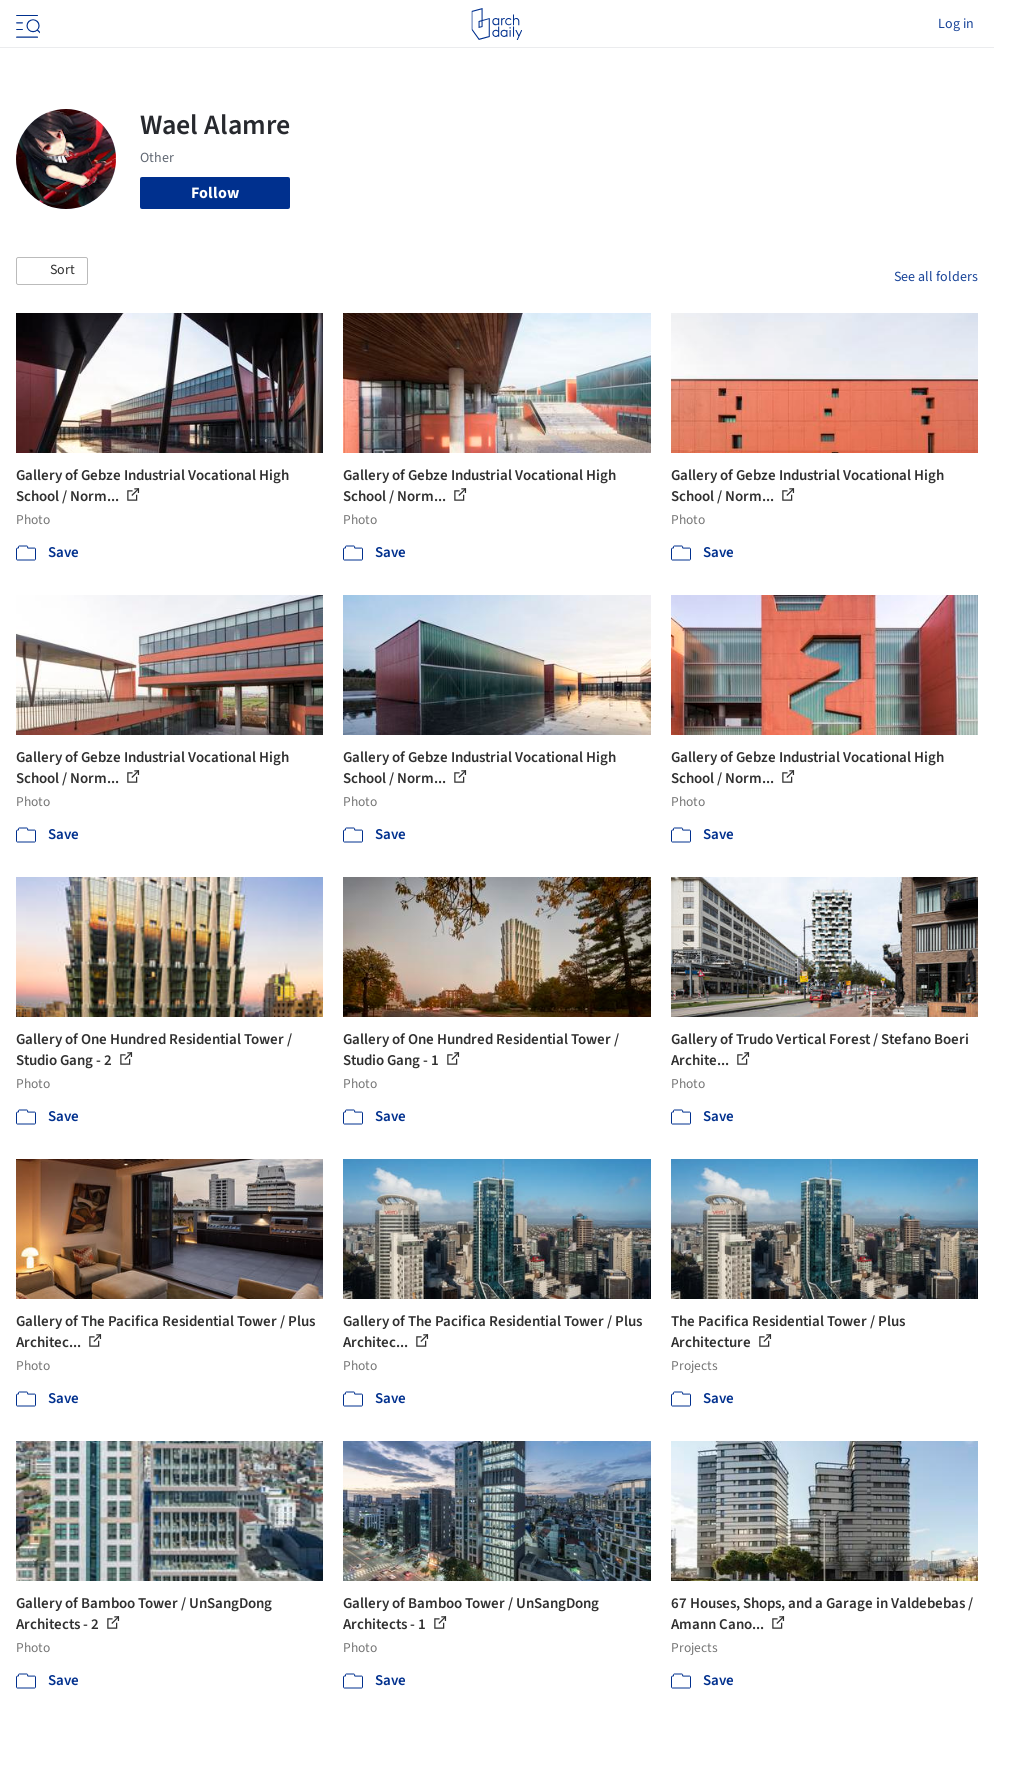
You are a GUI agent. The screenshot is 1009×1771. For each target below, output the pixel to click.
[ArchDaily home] (496, 24)
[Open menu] (26, 24)
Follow (215, 193)
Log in (956, 24)
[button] (52, 271)
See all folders (936, 277)
